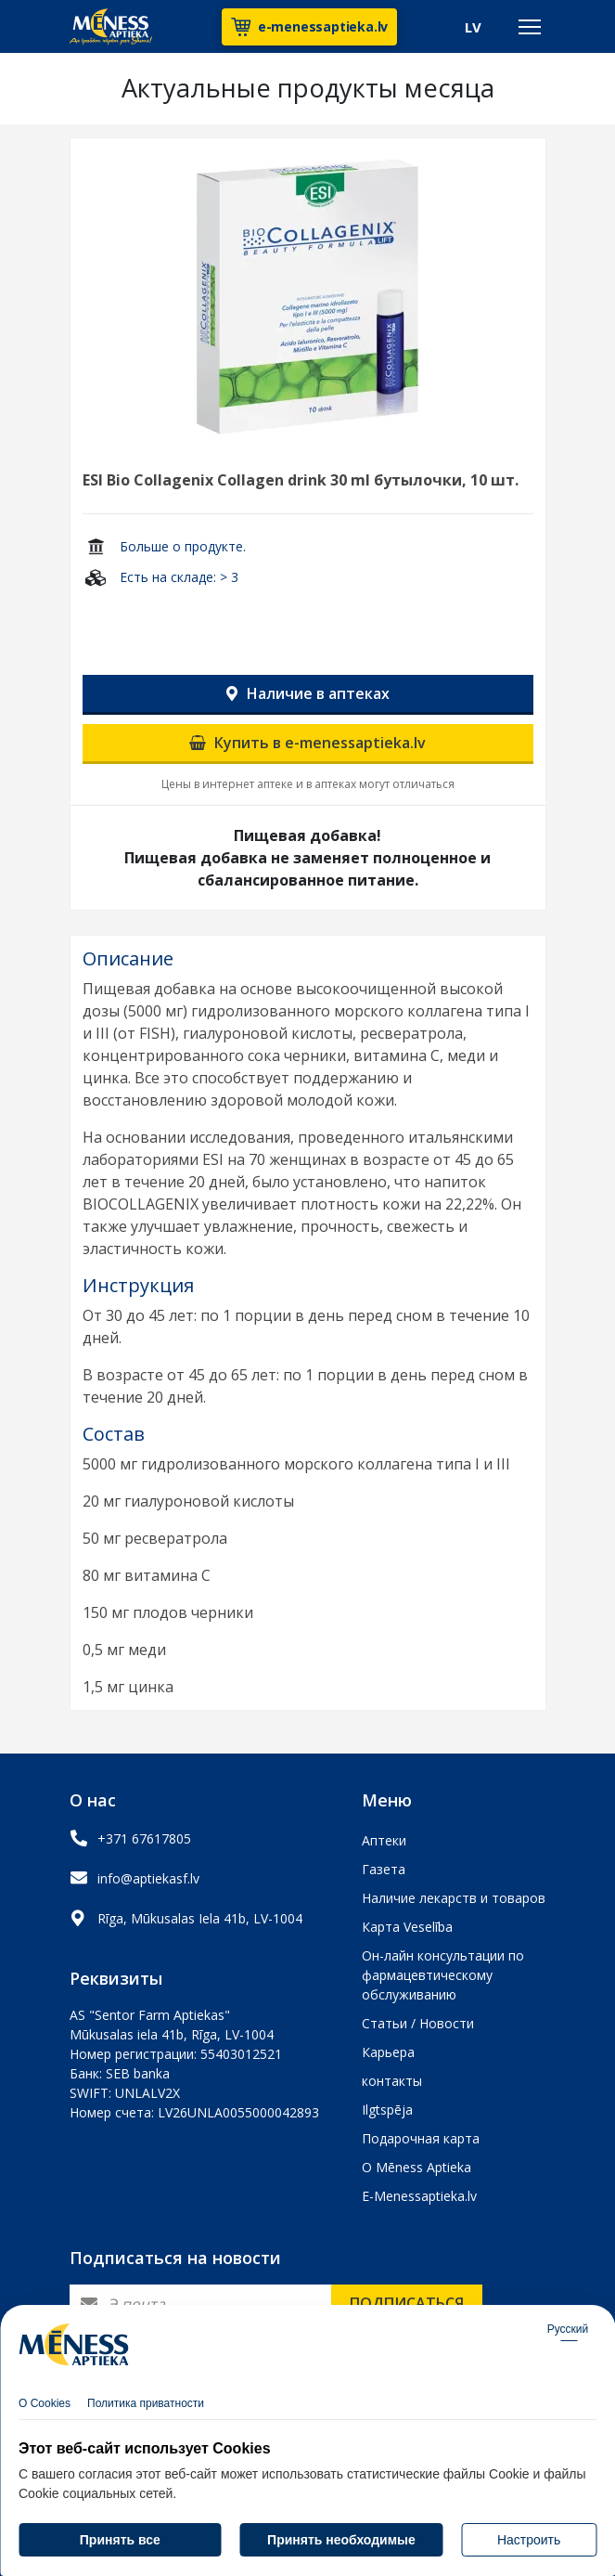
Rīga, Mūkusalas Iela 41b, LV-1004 (199, 1918)
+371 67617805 (144, 1838)
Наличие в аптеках (308, 693)
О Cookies (44, 2412)
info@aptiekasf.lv (148, 1878)
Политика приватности (145, 2412)
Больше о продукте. (183, 546)
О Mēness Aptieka (416, 2167)
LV (473, 27)
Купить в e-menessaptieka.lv (307, 742)
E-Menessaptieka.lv (419, 2196)
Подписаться (407, 2303)
